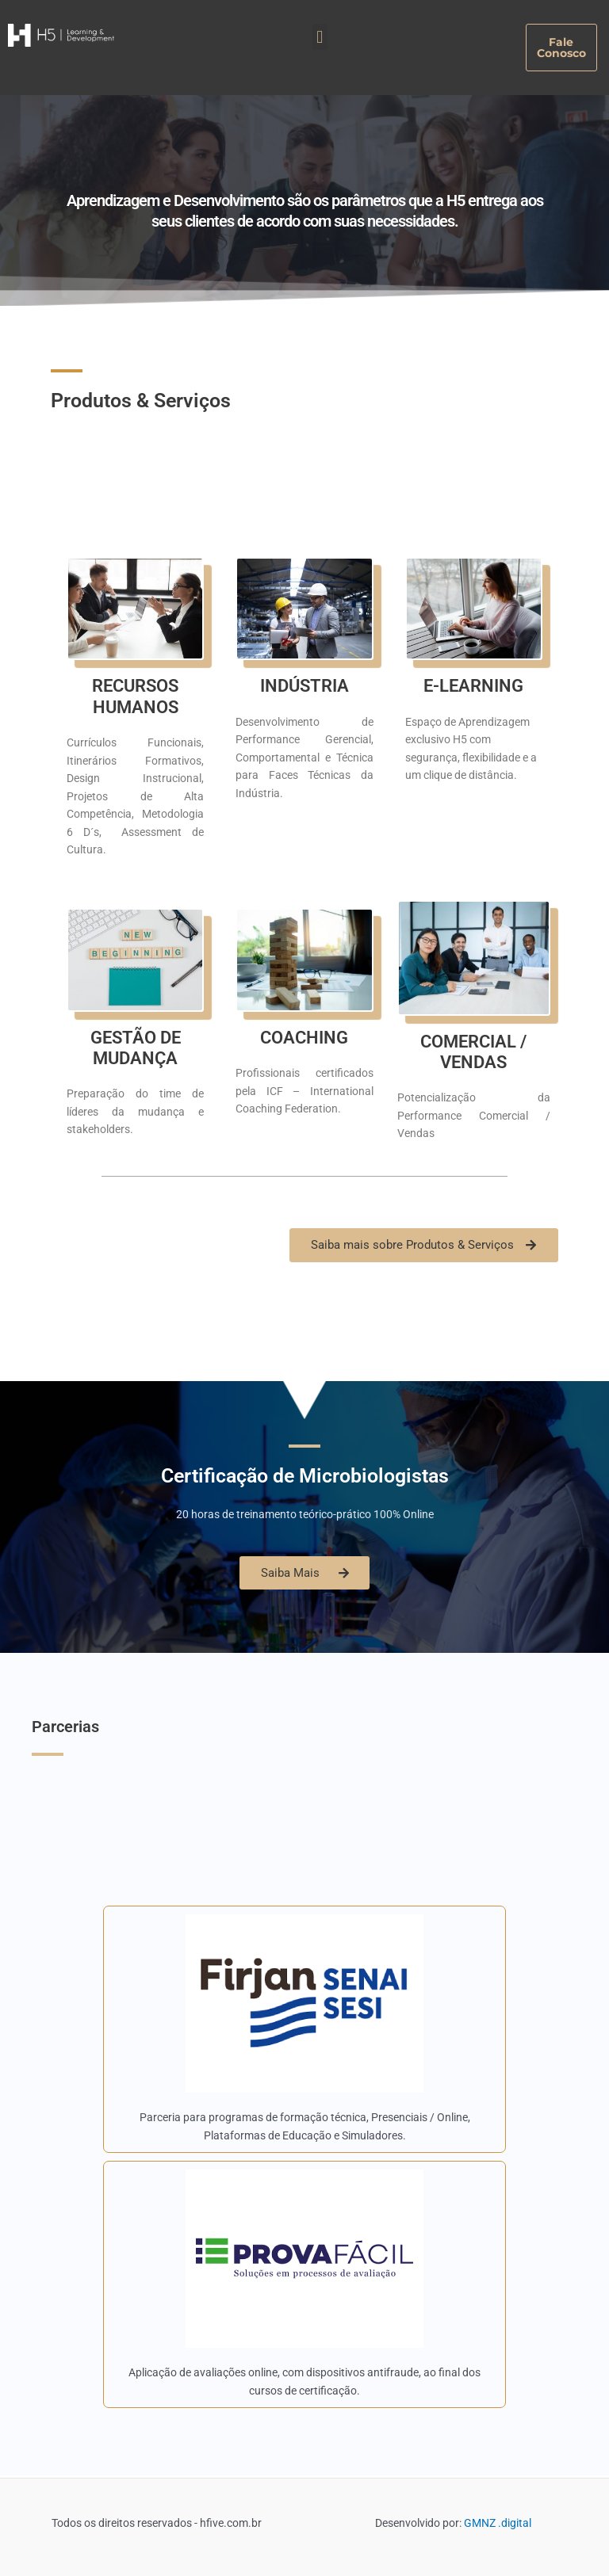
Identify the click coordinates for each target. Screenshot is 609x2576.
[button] (319, 37)
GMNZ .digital (497, 2523)
